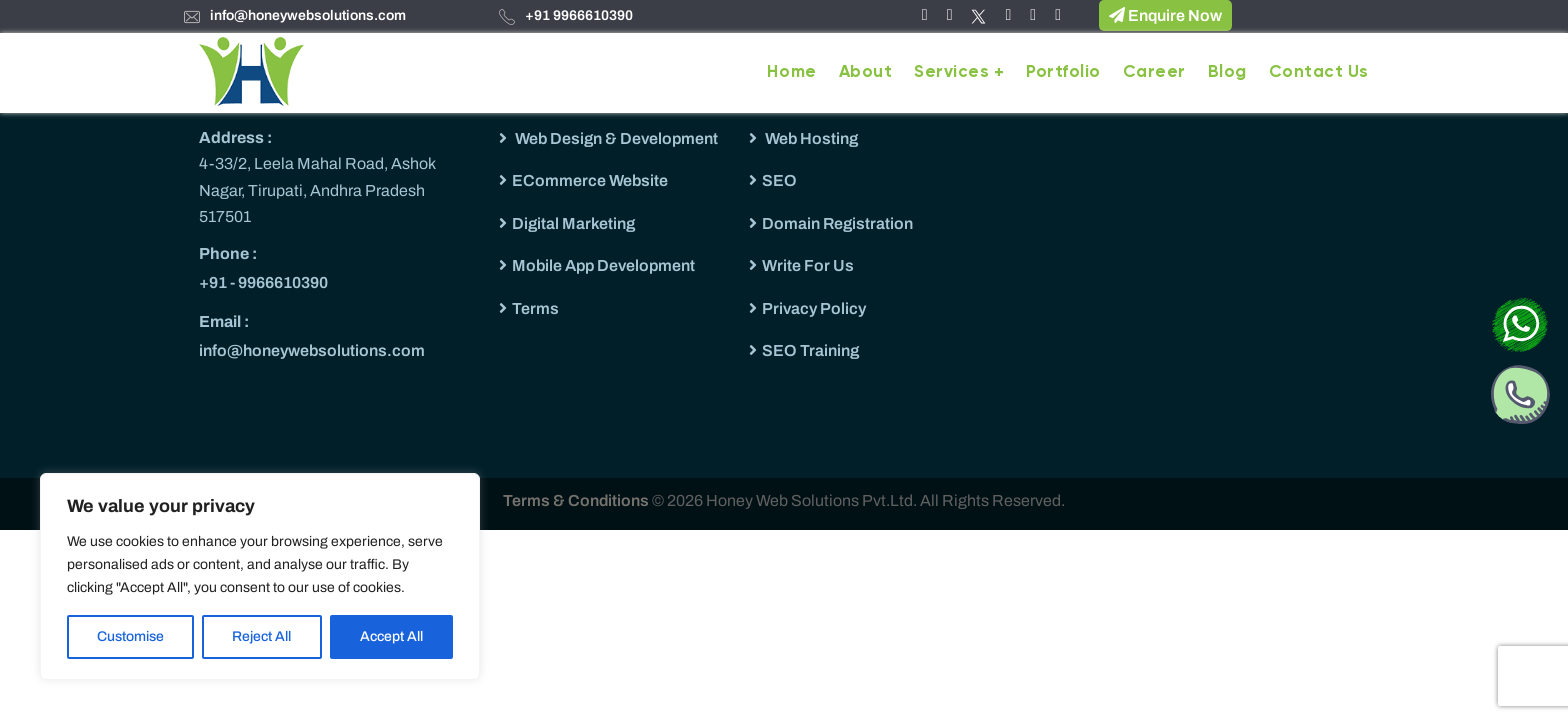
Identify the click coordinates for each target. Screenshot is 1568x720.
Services (951, 72)
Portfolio (1063, 72)
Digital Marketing (573, 223)
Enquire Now (1165, 15)
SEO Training (810, 350)
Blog (1227, 72)
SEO (779, 180)
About (866, 72)
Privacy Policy (814, 308)
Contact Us (1319, 72)
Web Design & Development (615, 138)
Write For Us (808, 265)
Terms (535, 308)
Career (1154, 72)
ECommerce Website (590, 180)
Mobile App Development (603, 265)
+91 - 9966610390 (263, 282)
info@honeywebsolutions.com (308, 15)
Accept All (391, 636)
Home (791, 72)
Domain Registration (837, 223)
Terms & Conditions (577, 500)
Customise (130, 636)
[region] (260, 576)
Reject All (261, 636)
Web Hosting (810, 138)
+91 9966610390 (579, 15)
